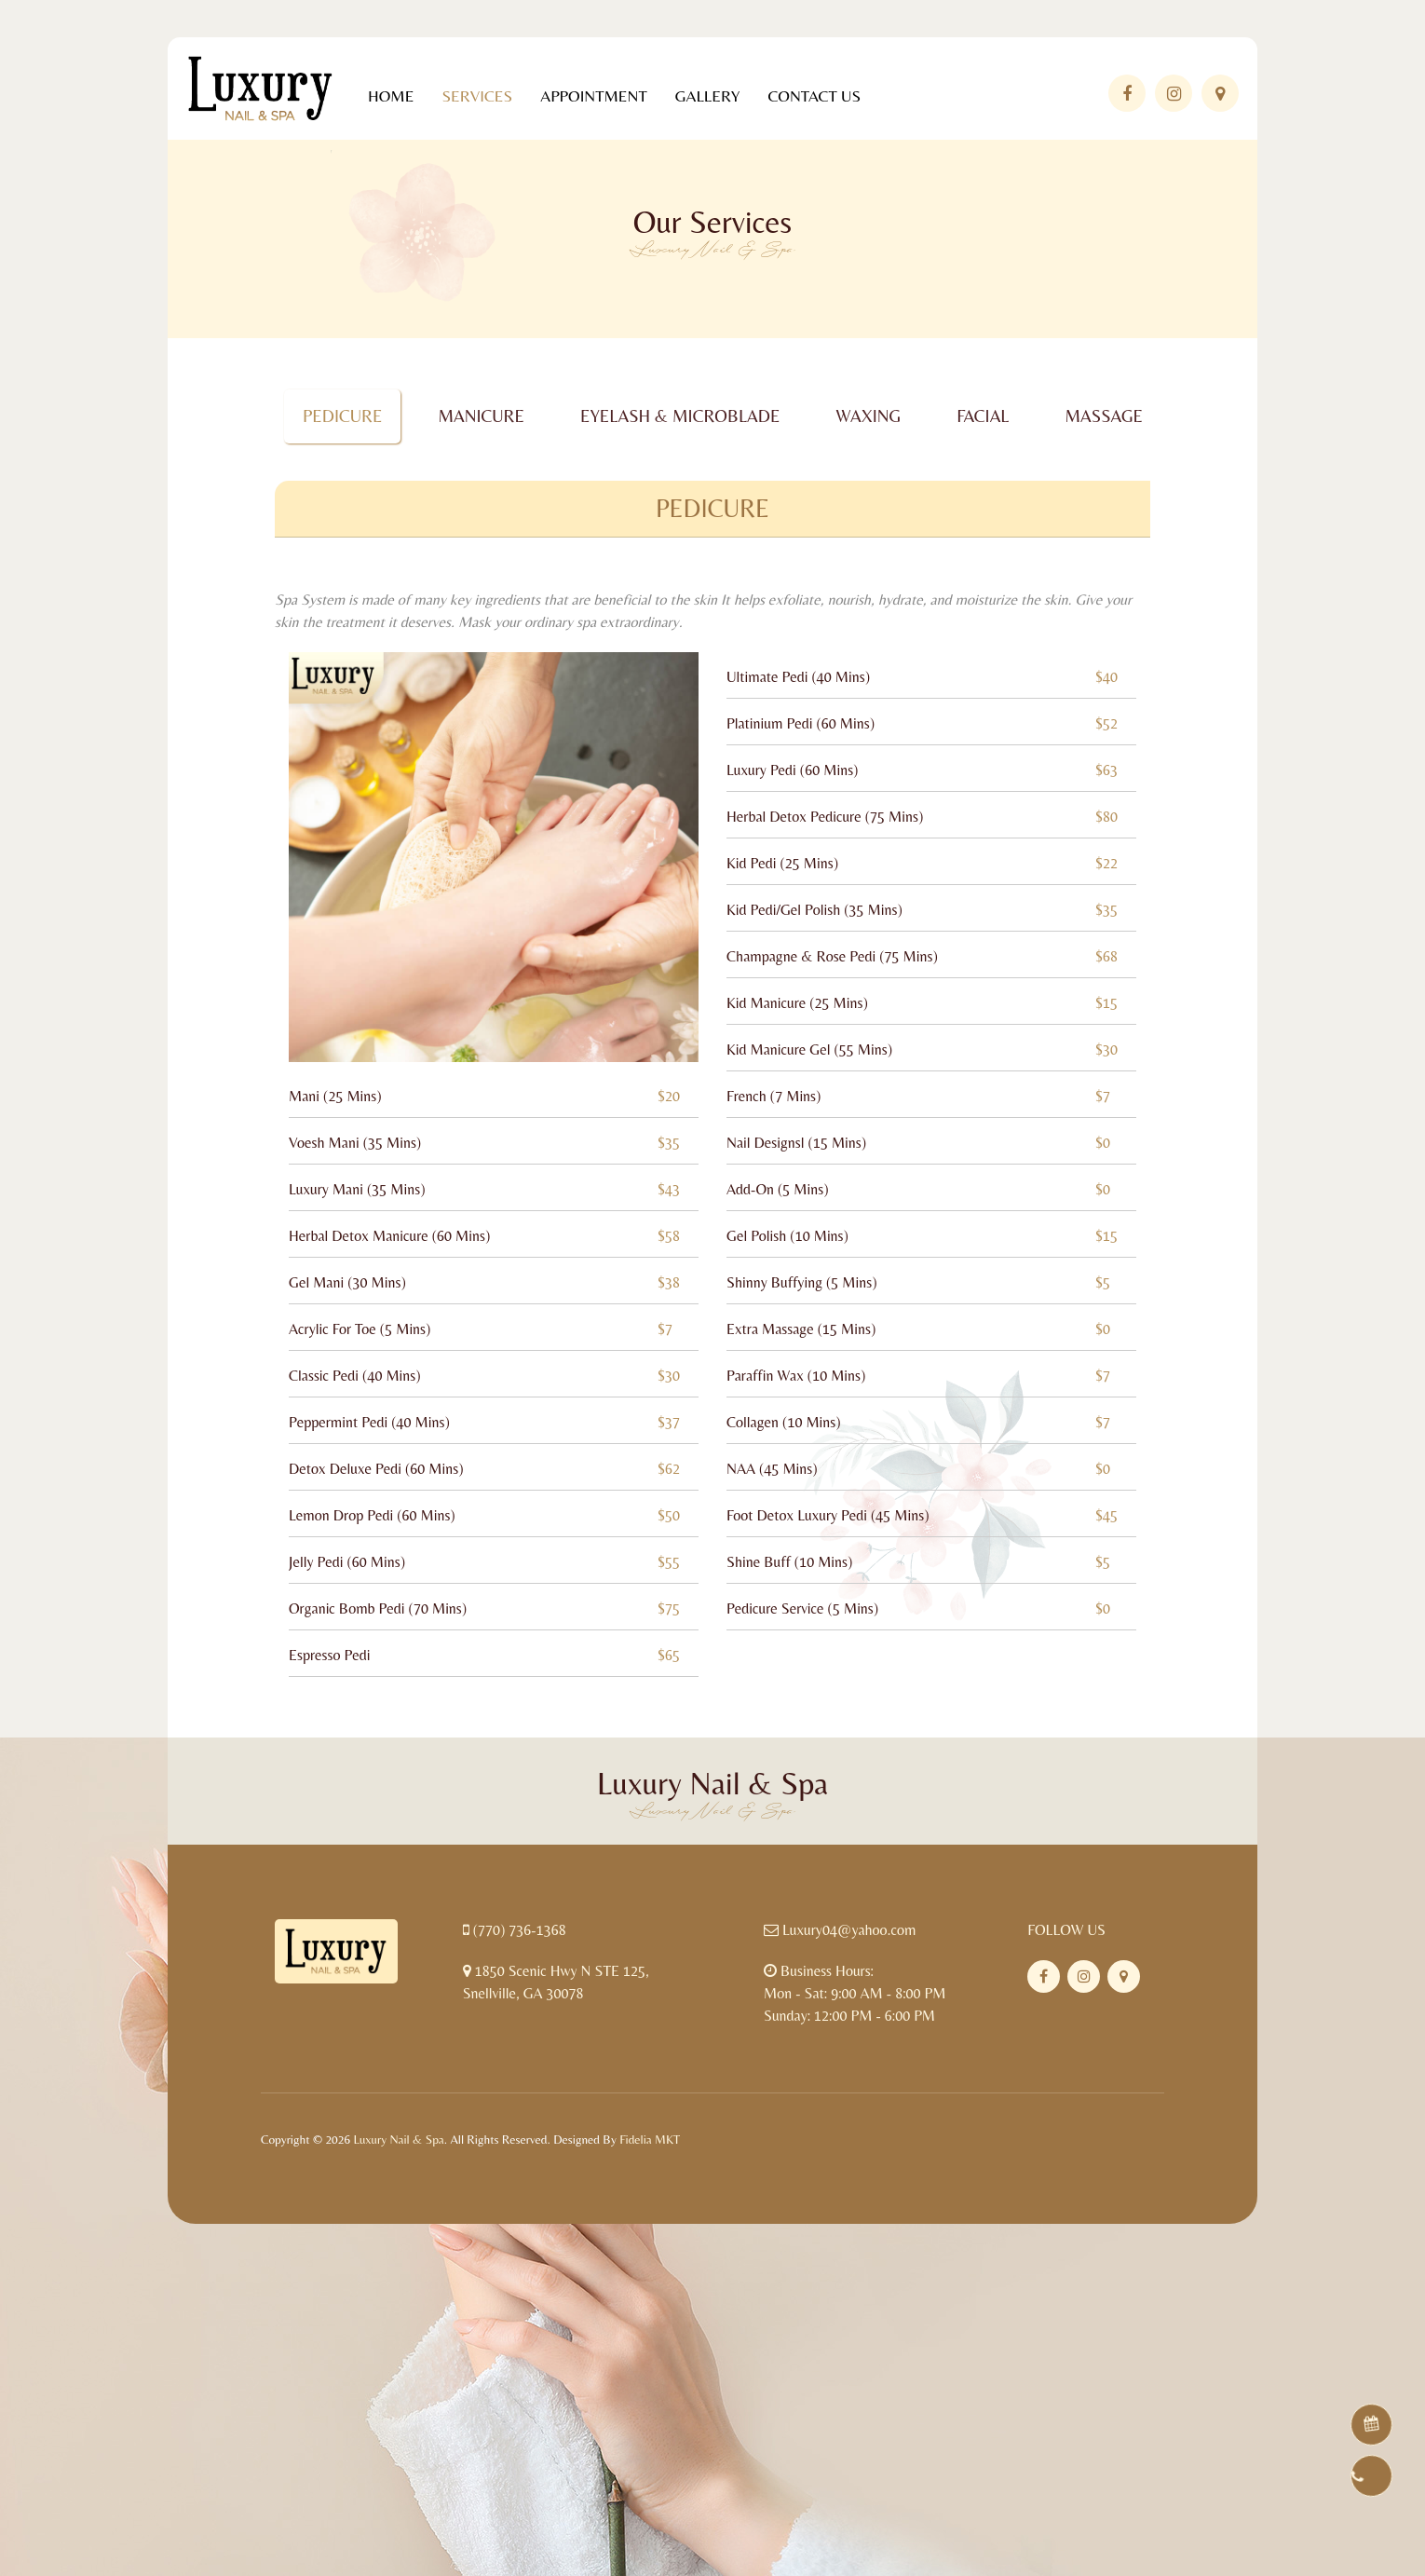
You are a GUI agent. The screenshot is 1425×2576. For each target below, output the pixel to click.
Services (476, 96)
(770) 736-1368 (519, 1930)
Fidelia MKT (649, 2140)
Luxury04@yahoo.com (849, 1930)
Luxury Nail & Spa (398, 2140)
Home (391, 96)
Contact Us (814, 96)
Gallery (707, 96)
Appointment (593, 96)
